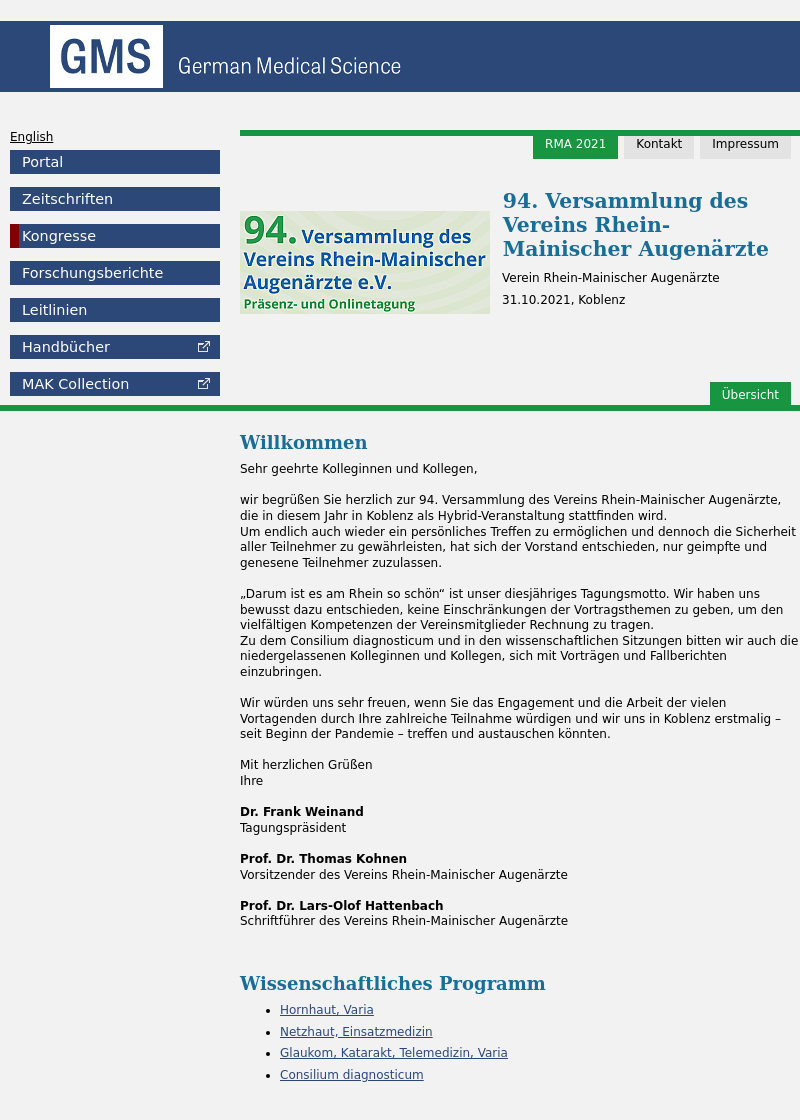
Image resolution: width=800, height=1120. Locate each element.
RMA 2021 (575, 144)
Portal (42, 162)
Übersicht (750, 395)
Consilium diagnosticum (352, 1075)
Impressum (745, 144)
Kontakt (659, 144)
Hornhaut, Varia (327, 1010)
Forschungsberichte (92, 273)
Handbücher (66, 347)
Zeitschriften (67, 199)
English (31, 137)
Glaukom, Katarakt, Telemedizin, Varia (394, 1053)
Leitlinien (54, 310)
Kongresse (59, 236)
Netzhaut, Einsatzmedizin (356, 1032)
